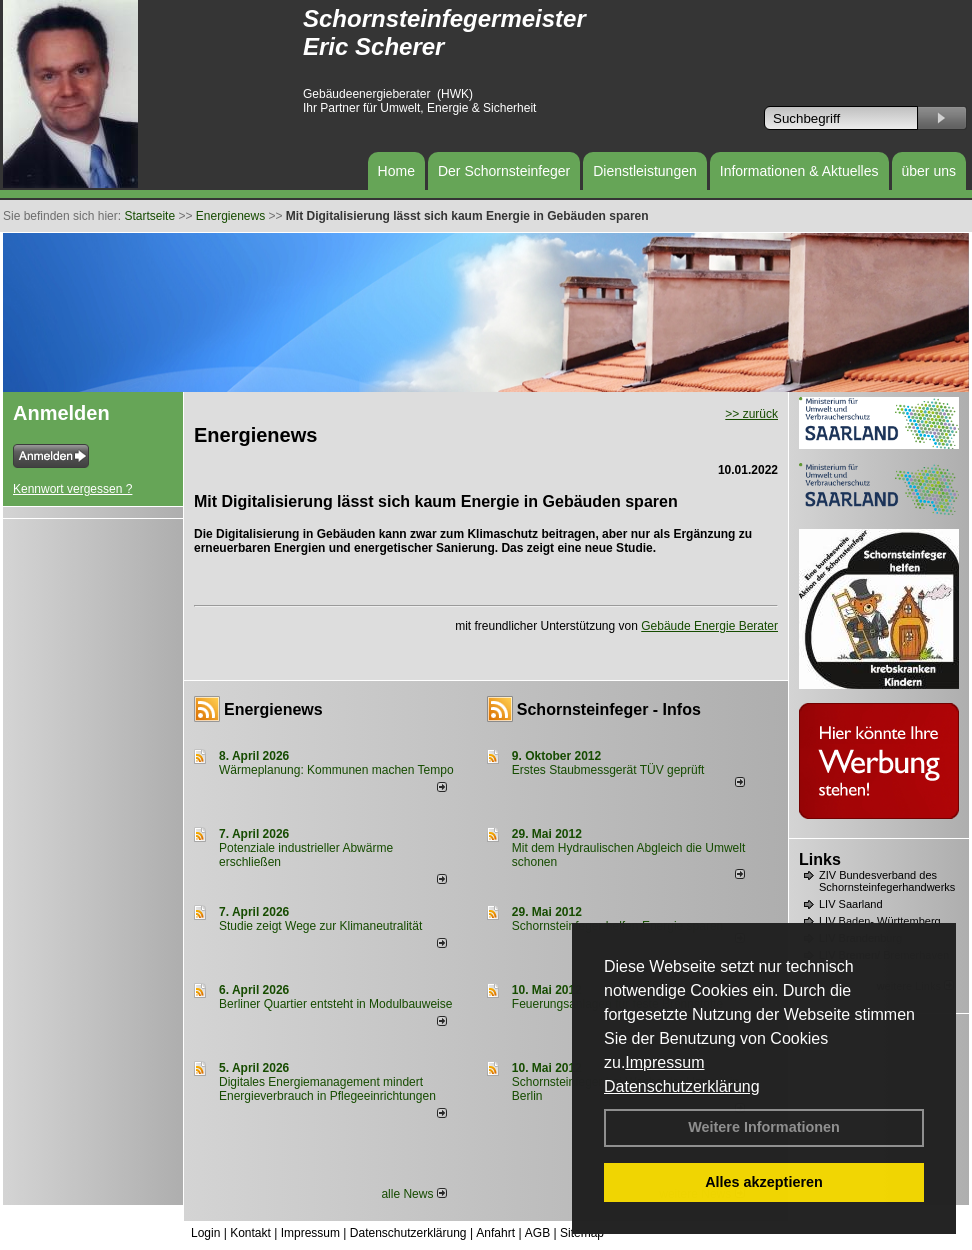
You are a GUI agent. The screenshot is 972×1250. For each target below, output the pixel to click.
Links (820, 859)
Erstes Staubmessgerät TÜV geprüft (608, 770)
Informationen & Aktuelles (799, 171)
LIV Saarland (851, 904)
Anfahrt (495, 1233)
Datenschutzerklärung (682, 1086)
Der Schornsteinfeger (504, 171)
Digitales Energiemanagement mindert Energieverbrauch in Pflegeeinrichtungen (327, 1089)
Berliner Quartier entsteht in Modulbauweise (335, 1004)
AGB (537, 1233)
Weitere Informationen (764, 1127)
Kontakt (250, 1233)
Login (205, 1233)
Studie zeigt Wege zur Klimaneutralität (320, 926)
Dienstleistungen (645, 171)
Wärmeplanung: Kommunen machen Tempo (336, 770)
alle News (413, 1194)
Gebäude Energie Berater (709, 626)
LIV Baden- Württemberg (880, 921)
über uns (929, 171)
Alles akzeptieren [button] (764, 1182)
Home (396, 171)
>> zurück (751, 414)
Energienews (273, 709)
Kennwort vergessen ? (72, 489)
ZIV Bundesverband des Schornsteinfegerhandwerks (887, 881)
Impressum (664, 1062)
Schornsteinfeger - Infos (609, 709)
